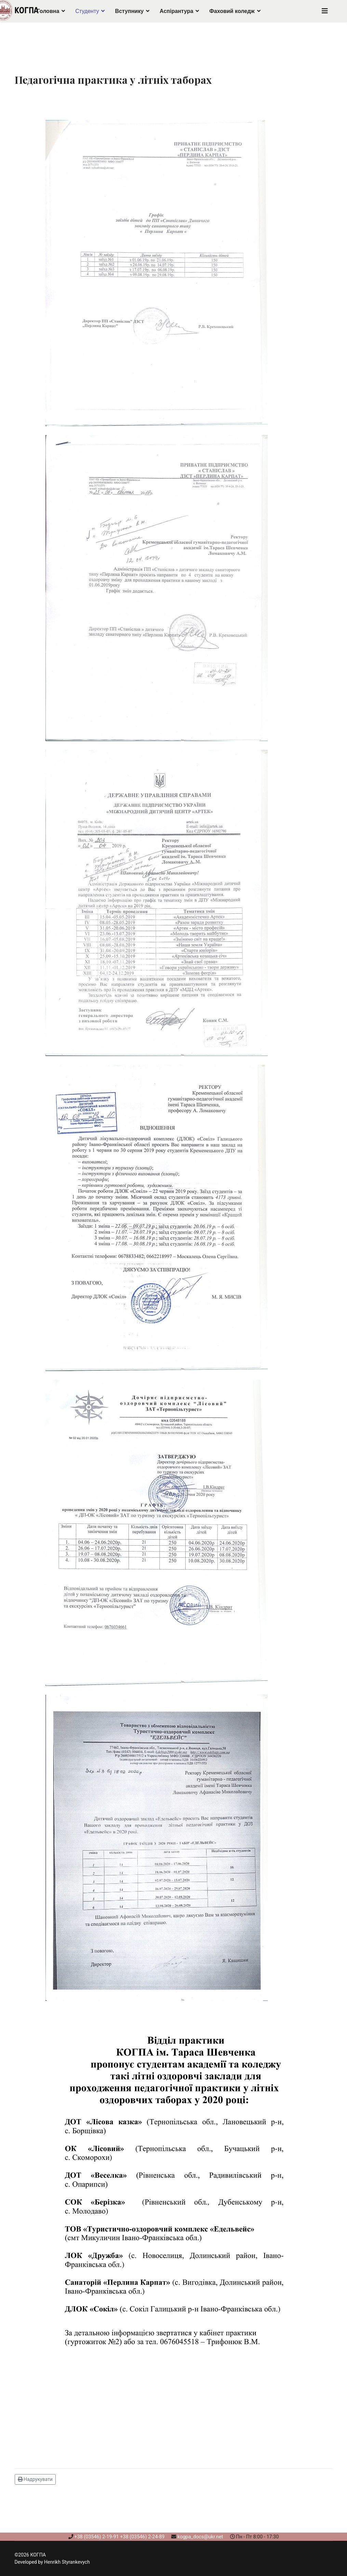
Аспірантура (176, 11)
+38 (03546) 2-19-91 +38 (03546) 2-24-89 (119, 2537)
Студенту (87, 11)
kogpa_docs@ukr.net (200, 2537)
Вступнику (129, 11)
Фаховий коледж (231, 11)
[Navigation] (325, 11)
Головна (48, 11)
